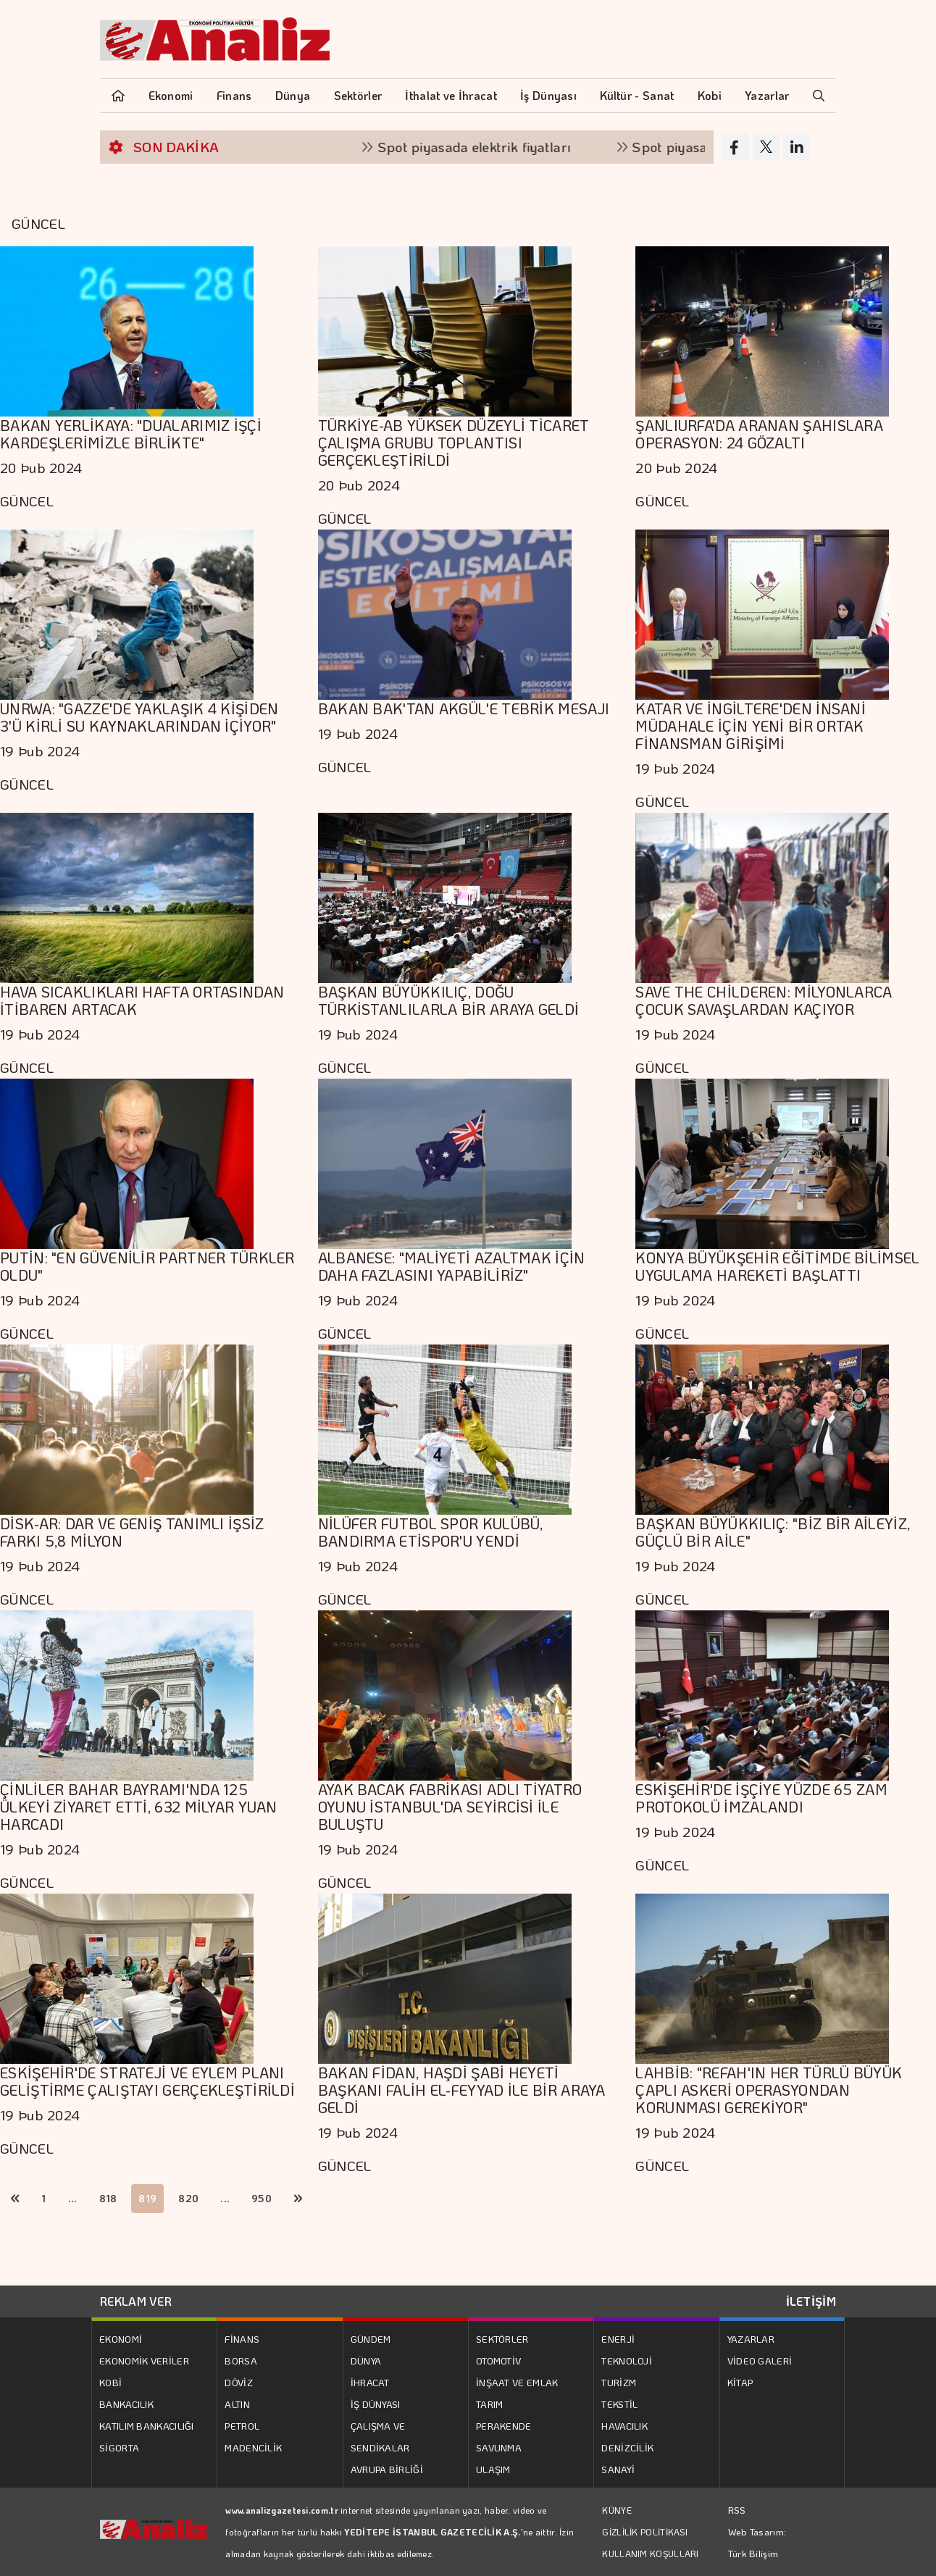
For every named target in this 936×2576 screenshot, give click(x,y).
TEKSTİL (619, 2404)
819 (147, 2198)
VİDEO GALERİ (760, 2360)
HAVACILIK (624, 2426)
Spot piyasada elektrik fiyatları (491, 147)
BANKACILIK (126, 2404)
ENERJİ (618, 2339)
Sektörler (358, 95)
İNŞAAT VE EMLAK (517, 2382)
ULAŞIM (493, 2469)
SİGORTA (119, 2447)
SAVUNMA (499, 2447)
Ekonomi (171, 95)
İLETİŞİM (811, 2301)
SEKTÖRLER (502, 2339)
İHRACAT (370, 2382)
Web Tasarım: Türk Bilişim (757, 2542)
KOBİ (110, 2382)
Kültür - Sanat (637, 95)
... (73, 2198)
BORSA (241, 2360)
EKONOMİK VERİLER (144, 2360)
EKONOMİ (120, 2339)
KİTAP (740, 2382)
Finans (234, 95)
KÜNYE (617, 2510)
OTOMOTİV (498, 2360)
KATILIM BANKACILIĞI (146, 2426)
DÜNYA (366, 2360)
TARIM (489, 2404)
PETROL (242, 2426)
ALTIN (237, 2404)
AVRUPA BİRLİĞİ (387, 2469)
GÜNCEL (27, 501)
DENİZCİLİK (627, 2447)
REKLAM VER (136, 2301)
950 (261, 2198)
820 (188, 2198)
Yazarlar (767, 95)
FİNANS (242, 2339)
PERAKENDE (504, 2426)
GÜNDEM (371, 2339)
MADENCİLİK (253, 2447)
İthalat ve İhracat (450, 95)
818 (108, 2198)
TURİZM (618, 2382)
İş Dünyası (548, 95)
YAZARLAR (750, 2339)
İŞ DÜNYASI (376, 2404)
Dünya (293, 95)
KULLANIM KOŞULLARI (650, 2553)
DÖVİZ (239, 2382)
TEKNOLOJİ (626, 2360)
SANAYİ (618, 2469)
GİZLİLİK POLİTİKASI (645, 2532)
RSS (737, 2510)
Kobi (710, 95)
